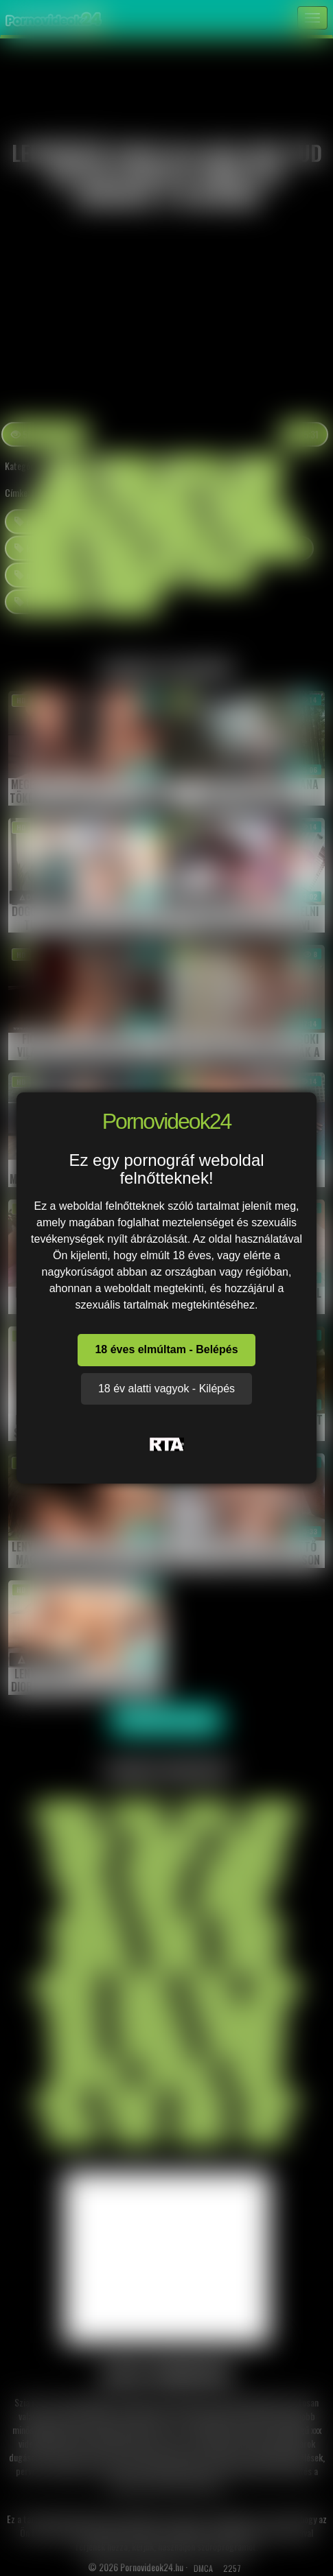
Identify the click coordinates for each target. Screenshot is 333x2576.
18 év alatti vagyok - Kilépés (166, 1388)
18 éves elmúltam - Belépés (166, 1349)
